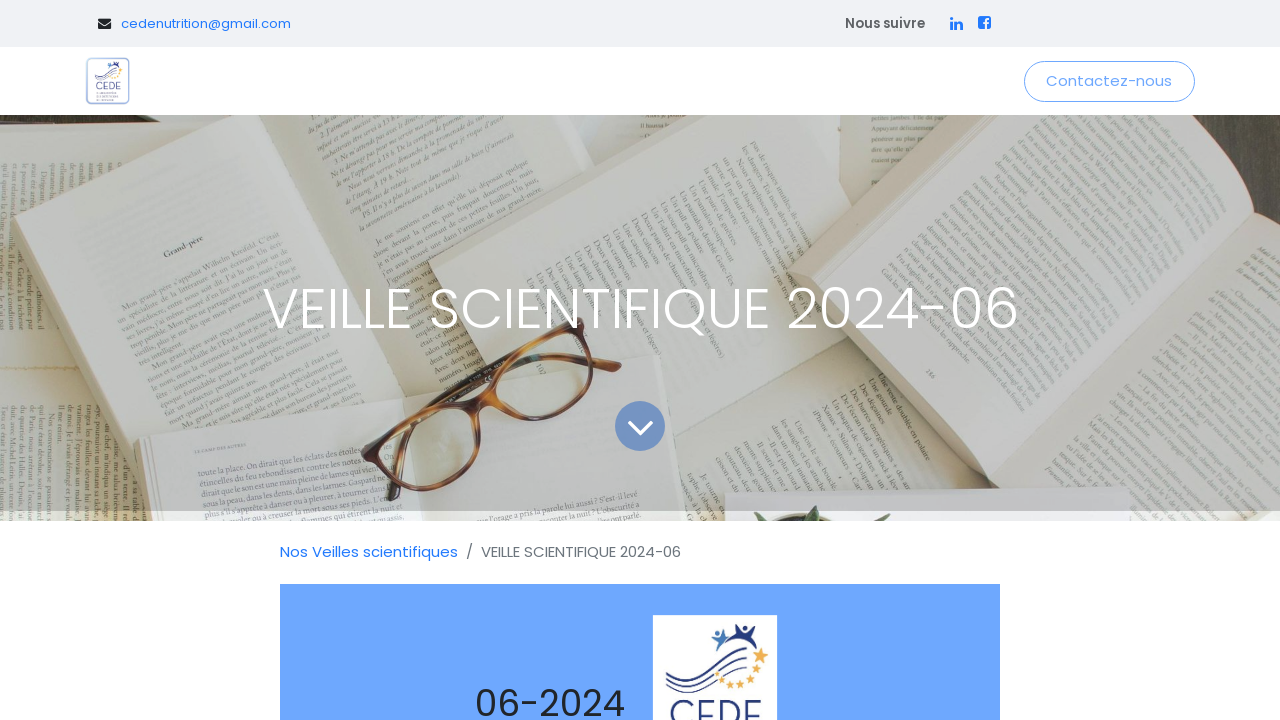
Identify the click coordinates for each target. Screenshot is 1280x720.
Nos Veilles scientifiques (369, 551)
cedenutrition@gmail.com (206, 23)
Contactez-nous (1109, 80)
